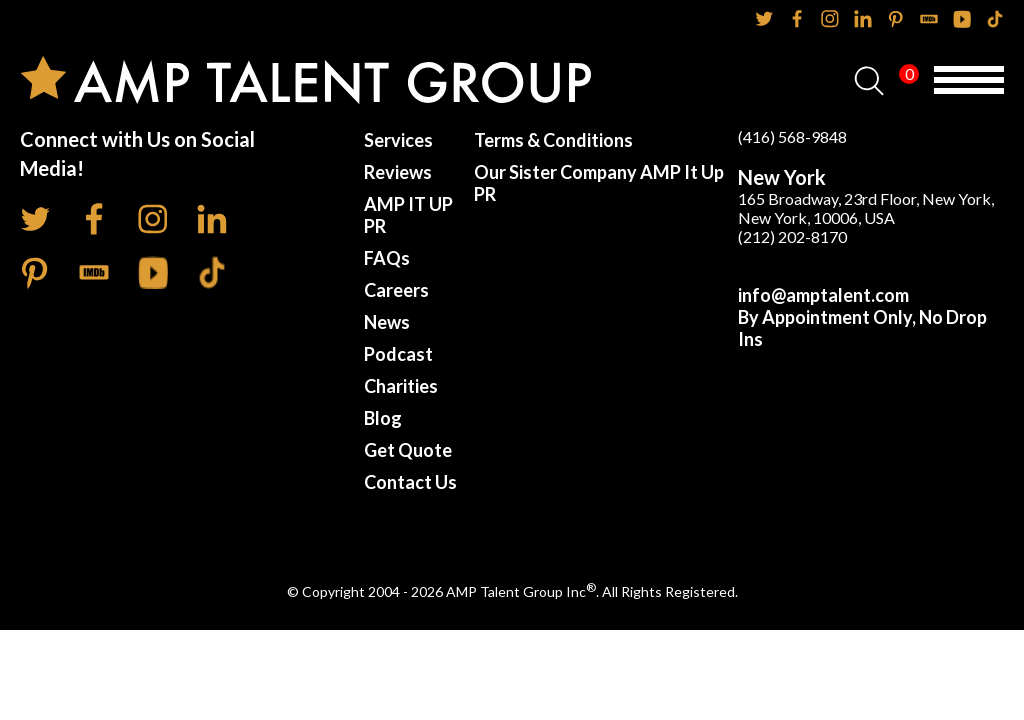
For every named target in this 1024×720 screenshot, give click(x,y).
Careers (396, 290)
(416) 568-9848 (792, 136)
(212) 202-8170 (792, 236)
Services (398, 140)
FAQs (387, 258)
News (387, 322)
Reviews (398, 172)
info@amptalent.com (823, 295)
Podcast (398, 354)
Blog (383, 418)
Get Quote (408, 450)
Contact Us (410, 482)
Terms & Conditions (553, 140)
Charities (401, 386)
